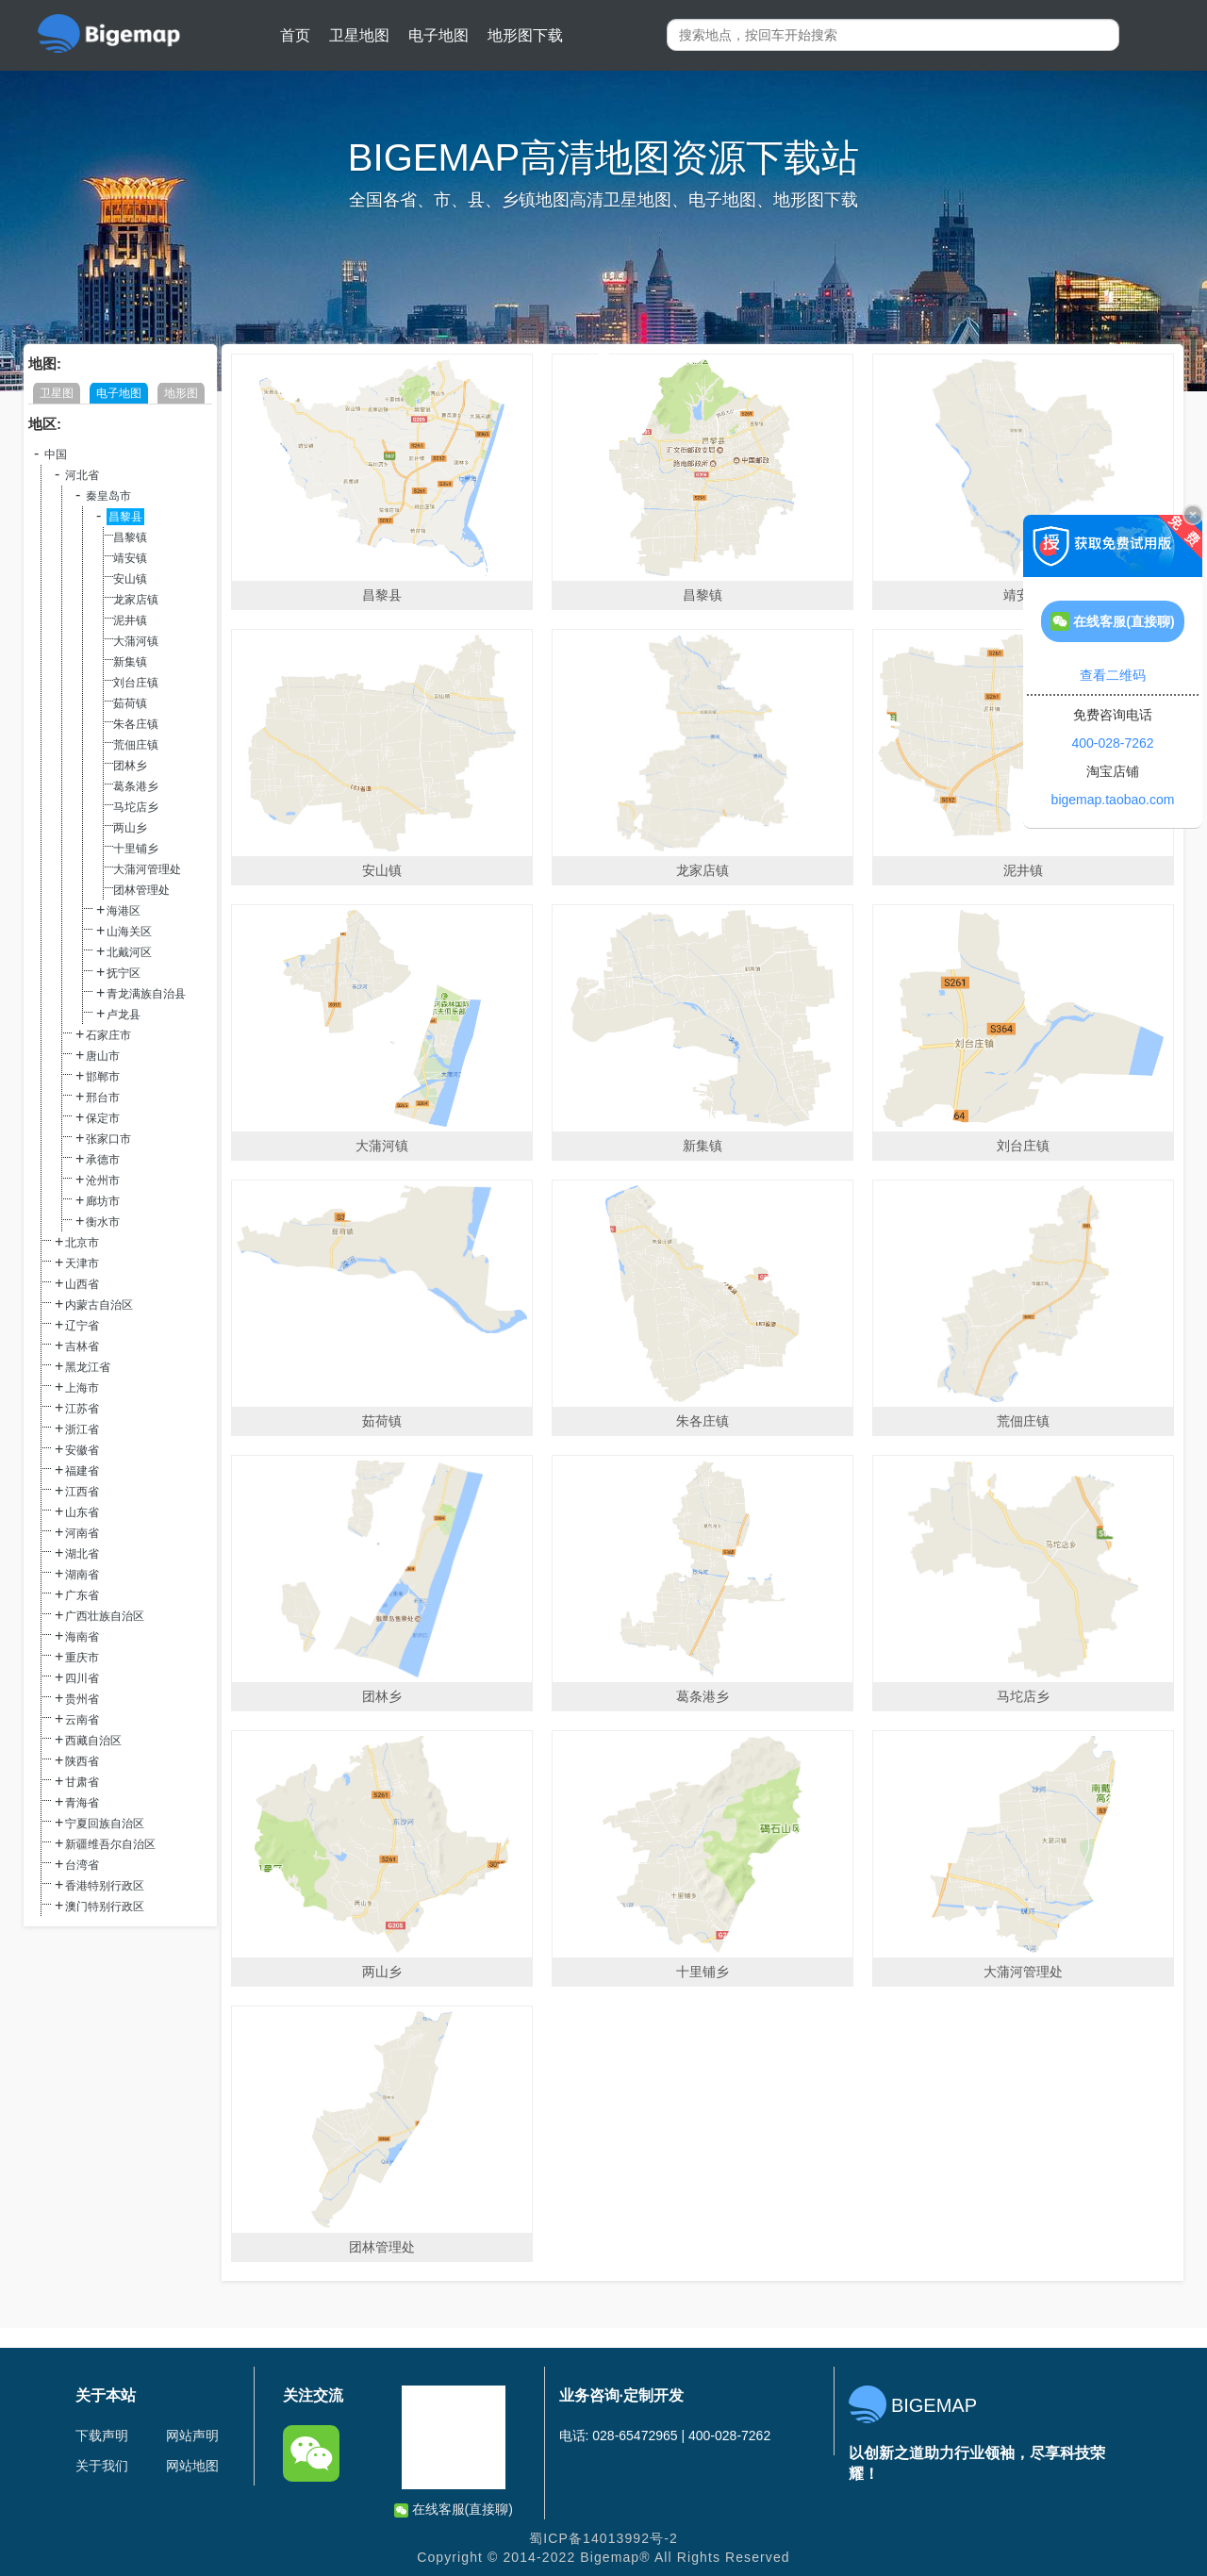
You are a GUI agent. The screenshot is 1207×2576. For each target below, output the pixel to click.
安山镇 (130, 579)
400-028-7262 (1112, 743)
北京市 (82, 1242)
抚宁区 (124, 973)
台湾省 (82, 1865)
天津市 (82, 1263)
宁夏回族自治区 (104, 1823)
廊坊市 (103, 1201)
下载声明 (101, 2435)
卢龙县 (124, 1014)
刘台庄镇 (135, 682)
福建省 (82, 1471)
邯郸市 (103, 1076)
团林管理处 (141, 890)
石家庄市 (108, 1035)
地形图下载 (525, 35)
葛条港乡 (135, 786)
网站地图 (192, 2465)
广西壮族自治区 (104, 1616)
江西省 (82, 1491)
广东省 (82, 1595)
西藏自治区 (93, 1740)
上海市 (82, 1388)
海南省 (82, 1636)
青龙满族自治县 (146, 993)
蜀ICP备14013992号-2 (603, 2538)
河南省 (82, 1533)
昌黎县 (125, 516)
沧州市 (103, 1180)
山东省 (82, 1512)
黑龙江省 (87, 1367)
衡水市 (103, 1222)
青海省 (82, 1802)
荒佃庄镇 (135, 744)
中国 (55, 454)
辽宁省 (82, 1325)
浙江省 (82, 1429)
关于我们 (101, 2465)
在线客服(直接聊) (453, 2510)
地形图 (181, 393)
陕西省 (82, 1761)
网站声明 (192, 2435)
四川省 (82, 1678)
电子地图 (438, 35)
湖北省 (82, 1553)
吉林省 (82, 1346)
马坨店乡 (135, 807)
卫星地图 (359, 35)
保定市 (103, 1118)
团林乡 (130, 765)
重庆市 (82, 1657)
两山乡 (130, 827)
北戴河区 (129, 952)
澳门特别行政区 (104, 1906)
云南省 (82, 1719)
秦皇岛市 (108, 496)
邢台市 (103, 1097)
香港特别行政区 (104, 1885)
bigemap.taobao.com (1113, 799)
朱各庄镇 (135, 724)
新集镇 (130, 662)
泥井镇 (130, 620)
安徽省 (82, 1450)
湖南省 (82, 1574)
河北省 (82, 475)
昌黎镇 (130, 537)
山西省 (82, 1284)
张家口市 (108, 1139)
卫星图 (57, 393)
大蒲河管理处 (147, 869)
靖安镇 (130, 558)
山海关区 (129, 931)
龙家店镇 (135, 599)
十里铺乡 (135, 848)
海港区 (124, 910)
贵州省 (82, 1699)
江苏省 (82, 1408)
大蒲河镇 (135, 641)
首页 (295, 35)
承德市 (103, 1159)
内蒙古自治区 (99, 1305)
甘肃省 (82, 1782)
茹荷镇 (130, 703)
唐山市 (103, 1056)
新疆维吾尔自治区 (110, 1844)
